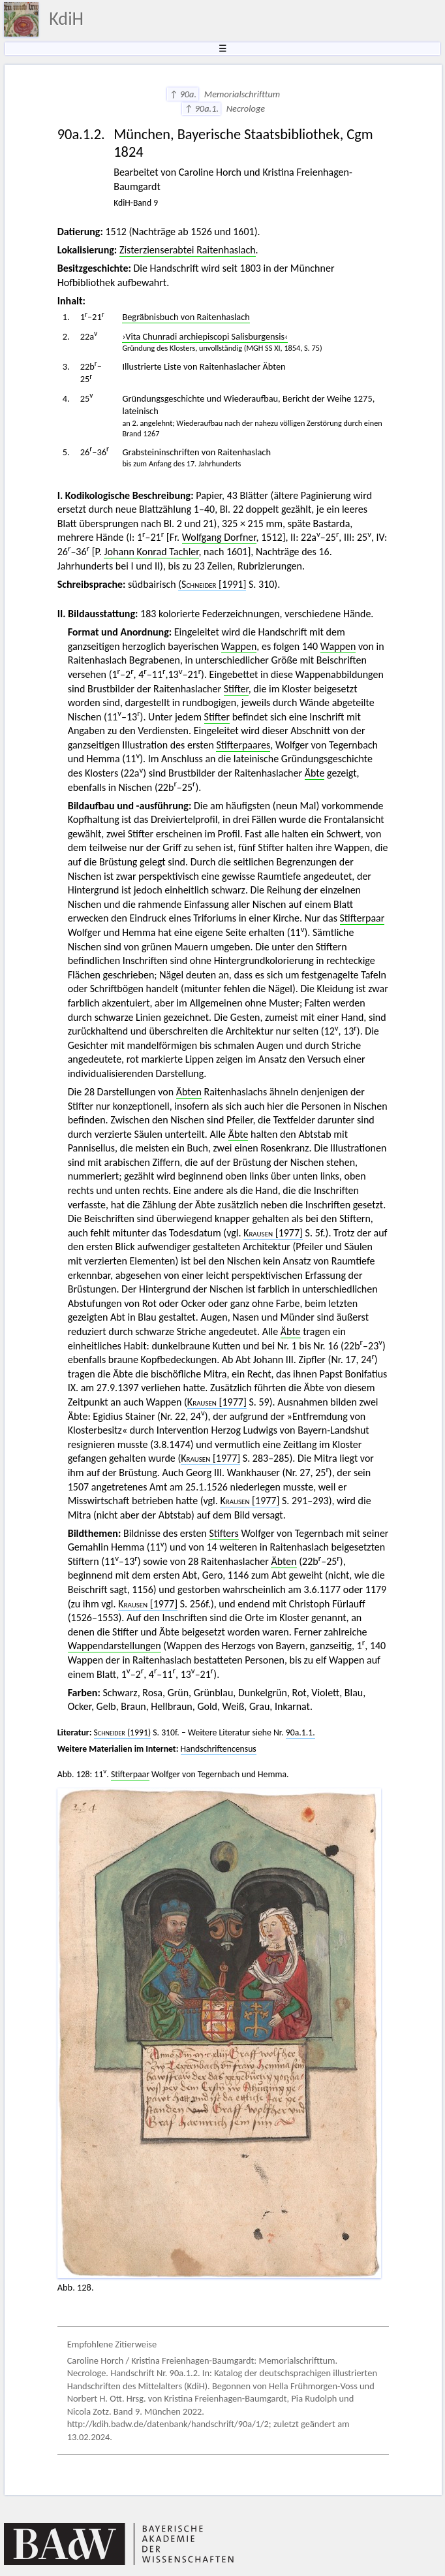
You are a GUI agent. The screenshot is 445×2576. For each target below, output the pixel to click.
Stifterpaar (362, 918)
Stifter (236, 689)
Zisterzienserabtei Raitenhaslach (187, 250)
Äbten (189, 1092)
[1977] (273, 1233)
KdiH (66, 18)
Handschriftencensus (218, 1748)
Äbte (315, 773)
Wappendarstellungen (114, 1645)
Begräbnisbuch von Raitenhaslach (186, 317)
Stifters (223, 1533)
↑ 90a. (182, 94)
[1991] (212, 584)
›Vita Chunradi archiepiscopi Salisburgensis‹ (205, 336)
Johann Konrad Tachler (151, 551)
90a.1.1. (300, 1732)
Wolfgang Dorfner (219, 537)
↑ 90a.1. (201, 108)
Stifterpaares (243, 745)
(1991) (122, 1732)
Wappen (239, 646)
